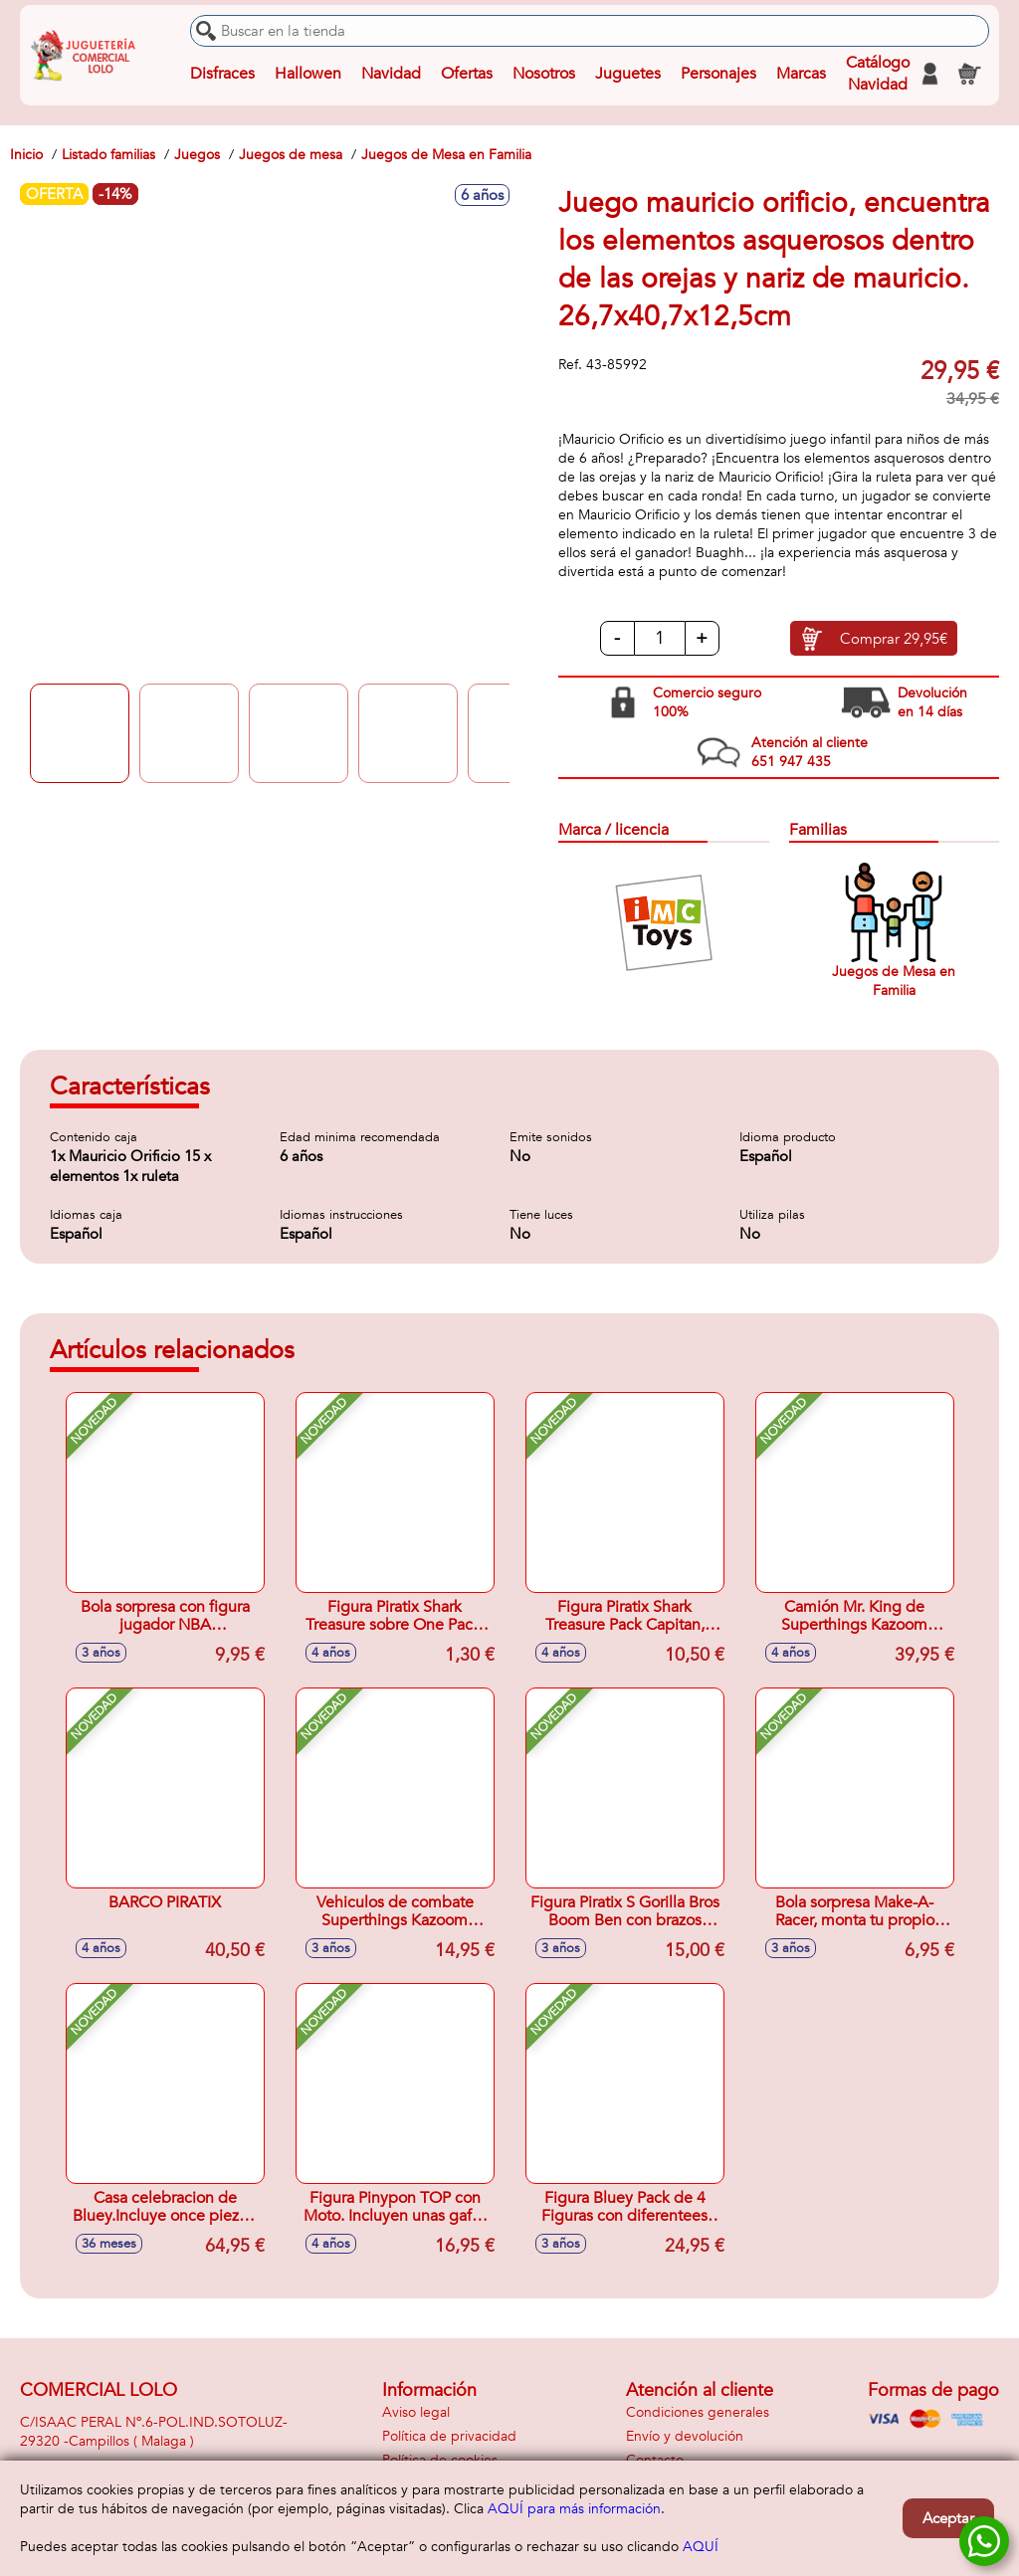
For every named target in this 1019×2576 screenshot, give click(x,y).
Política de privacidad (449, 2436)
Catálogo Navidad (878, 74)
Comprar (893, 639)
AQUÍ (700, 2546)
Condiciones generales (697, 2412)
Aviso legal (416, 2412)
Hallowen (308, 74)
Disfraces (222, 74)
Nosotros (543, 74)
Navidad (391, 74)
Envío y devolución (684, 2436)
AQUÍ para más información (574, 2508)
